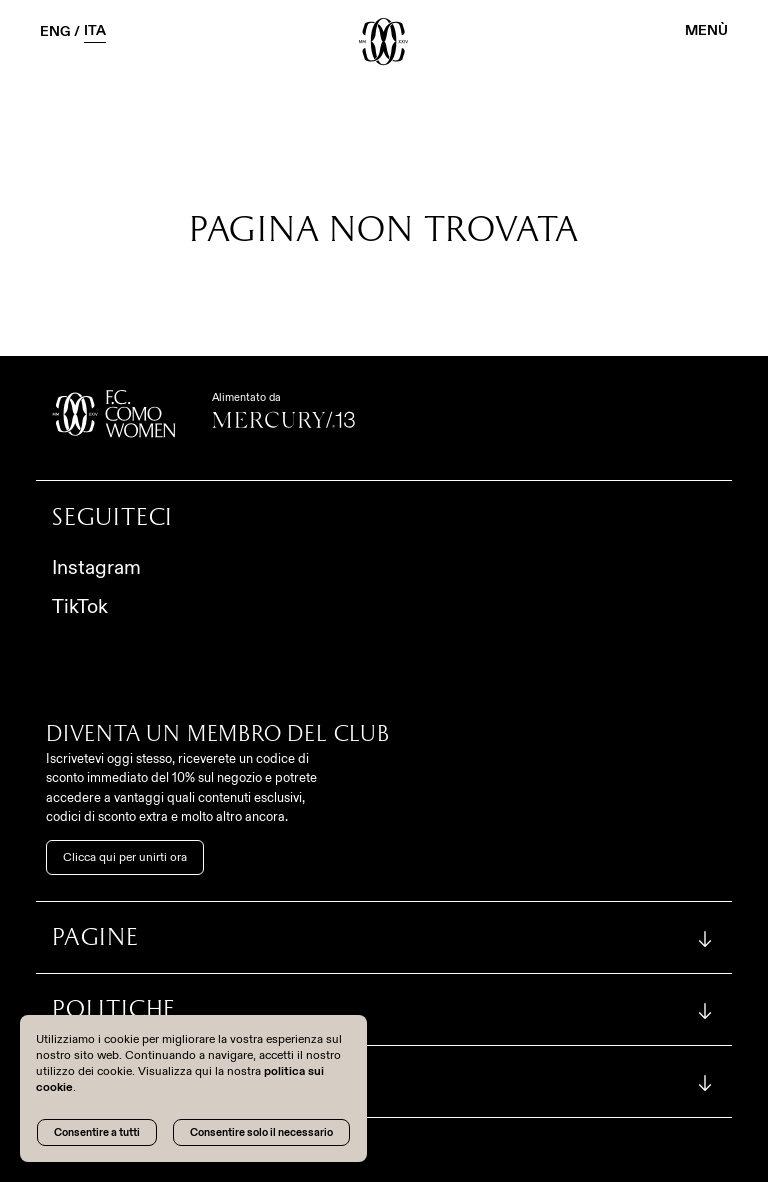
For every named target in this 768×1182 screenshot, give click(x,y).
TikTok (80, 606)
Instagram (96, 567)
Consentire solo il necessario (261, 1132)
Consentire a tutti (97, 1132)
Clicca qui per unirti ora (125, 857)
